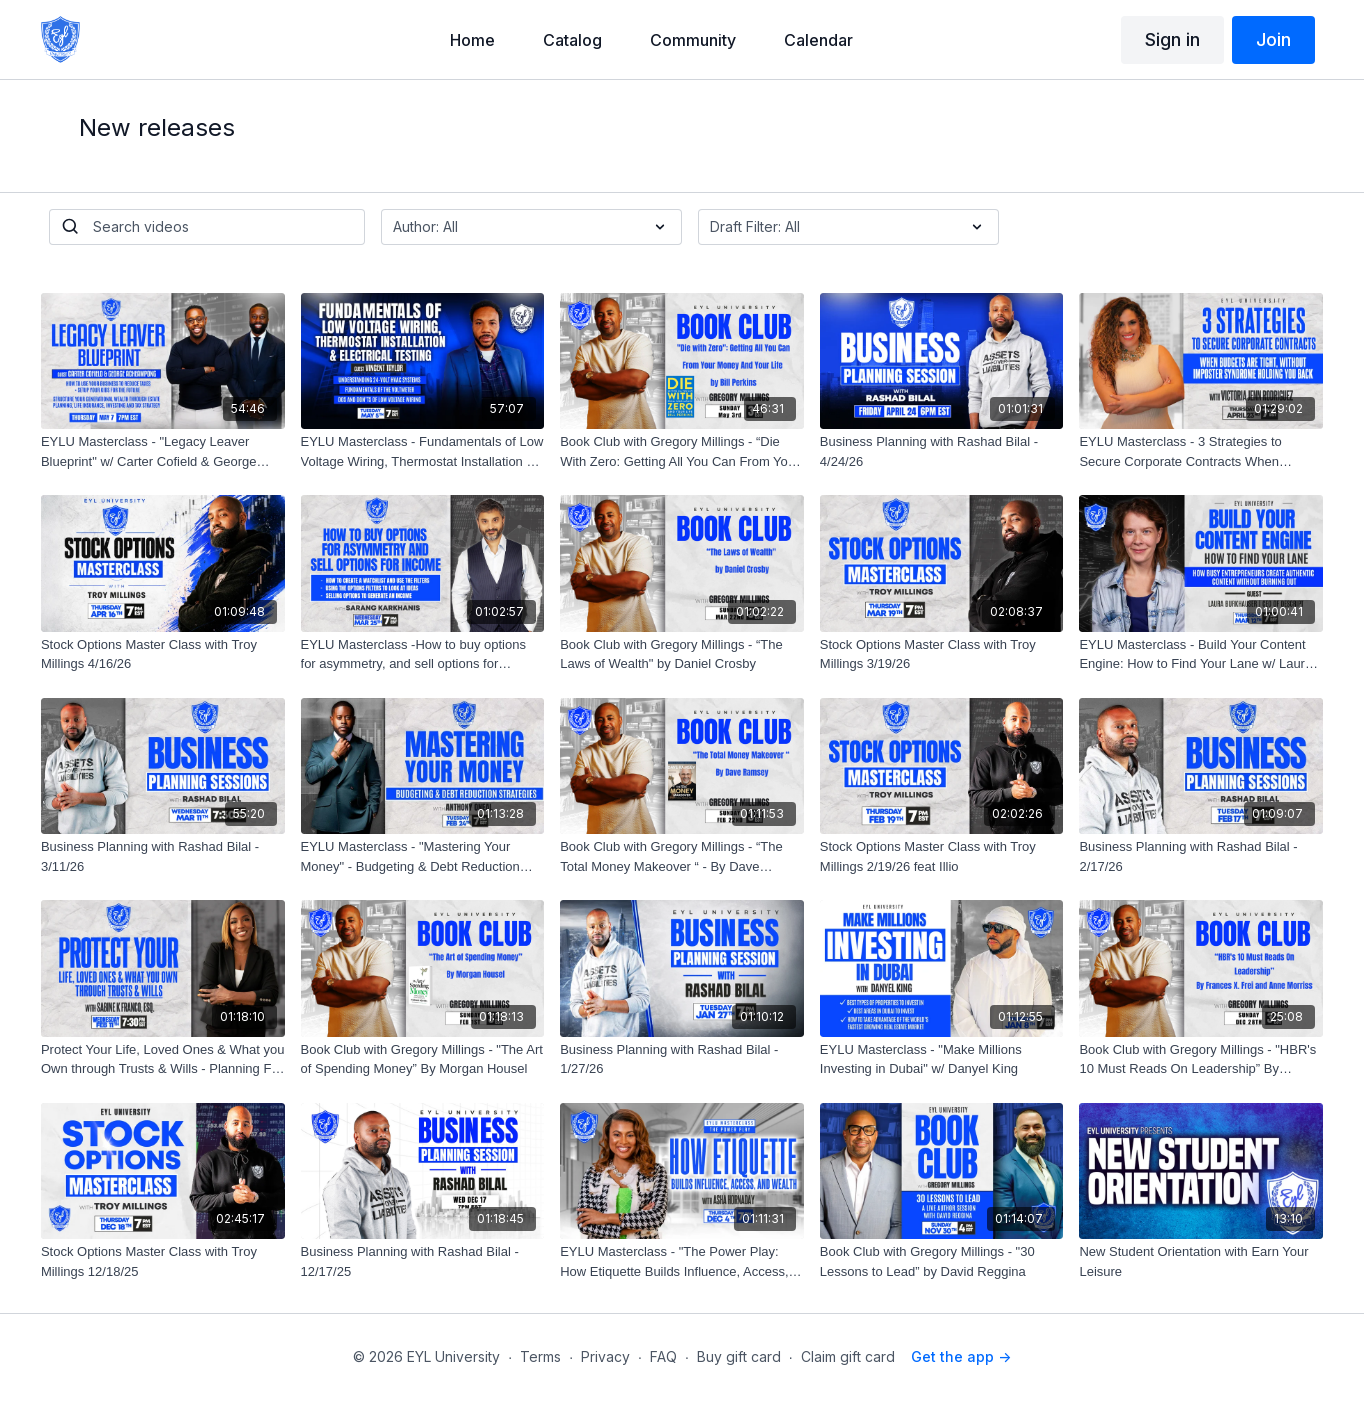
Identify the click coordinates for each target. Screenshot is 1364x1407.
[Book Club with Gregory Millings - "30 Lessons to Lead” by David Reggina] (942, 1261)
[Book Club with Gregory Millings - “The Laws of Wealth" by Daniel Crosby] (682, 654)
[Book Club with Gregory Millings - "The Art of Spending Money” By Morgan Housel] (423, 1059)
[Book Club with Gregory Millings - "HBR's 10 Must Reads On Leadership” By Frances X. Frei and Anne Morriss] (1201, 1059)
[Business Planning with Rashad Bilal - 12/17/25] (423, 1261)
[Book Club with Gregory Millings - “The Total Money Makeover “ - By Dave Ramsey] (682, 856)
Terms (540, 1356)
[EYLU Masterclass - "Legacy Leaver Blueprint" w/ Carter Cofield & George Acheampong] (163, 451)
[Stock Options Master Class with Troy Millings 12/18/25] (163, 1261)
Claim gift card (848, 1356)
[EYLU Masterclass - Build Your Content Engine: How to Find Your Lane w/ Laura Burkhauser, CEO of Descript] (1201, 654)
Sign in (1172, 39)
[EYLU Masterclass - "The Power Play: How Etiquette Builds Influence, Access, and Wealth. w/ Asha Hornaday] (682, 1261)
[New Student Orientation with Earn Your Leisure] (1201, 1261)
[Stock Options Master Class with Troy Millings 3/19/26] (942, 654)
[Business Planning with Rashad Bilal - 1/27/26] (682, 1059)
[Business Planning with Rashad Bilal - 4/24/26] (942, 451)
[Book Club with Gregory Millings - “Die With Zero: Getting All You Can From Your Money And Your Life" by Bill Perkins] (682, 451)
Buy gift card (739, 1356)
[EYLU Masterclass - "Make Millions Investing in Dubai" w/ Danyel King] (942, 1059)
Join (1273, 39)
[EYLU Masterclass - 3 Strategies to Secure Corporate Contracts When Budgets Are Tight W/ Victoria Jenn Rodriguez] (1201, 451)
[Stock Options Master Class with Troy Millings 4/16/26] (163, 654)
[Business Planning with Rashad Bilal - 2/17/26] (1201, 856)
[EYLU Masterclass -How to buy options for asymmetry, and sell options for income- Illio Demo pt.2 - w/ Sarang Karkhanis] (423, 654)
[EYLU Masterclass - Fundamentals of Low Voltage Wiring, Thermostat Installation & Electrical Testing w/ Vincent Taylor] (423, 451)
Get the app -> (961, 1356)
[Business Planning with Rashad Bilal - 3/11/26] (163, 856)
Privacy (605, 1356)
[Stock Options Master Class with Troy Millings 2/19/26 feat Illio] (942, 856)
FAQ (663, 1356)
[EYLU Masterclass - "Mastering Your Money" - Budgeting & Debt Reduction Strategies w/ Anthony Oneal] (423, 856)
